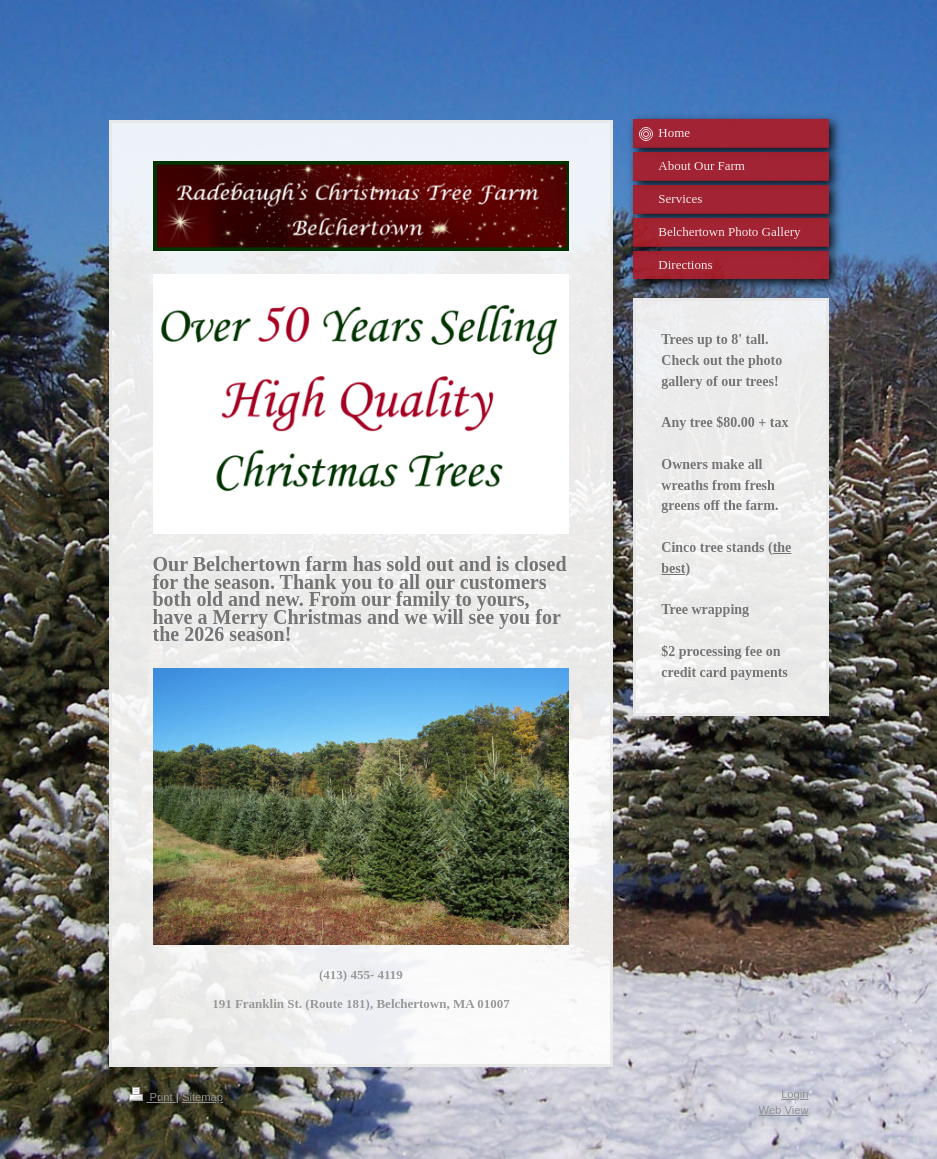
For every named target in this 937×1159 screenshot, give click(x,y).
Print (152, 1097)
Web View (784, 1110)
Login (794, 1094)
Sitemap (202, 1097)
